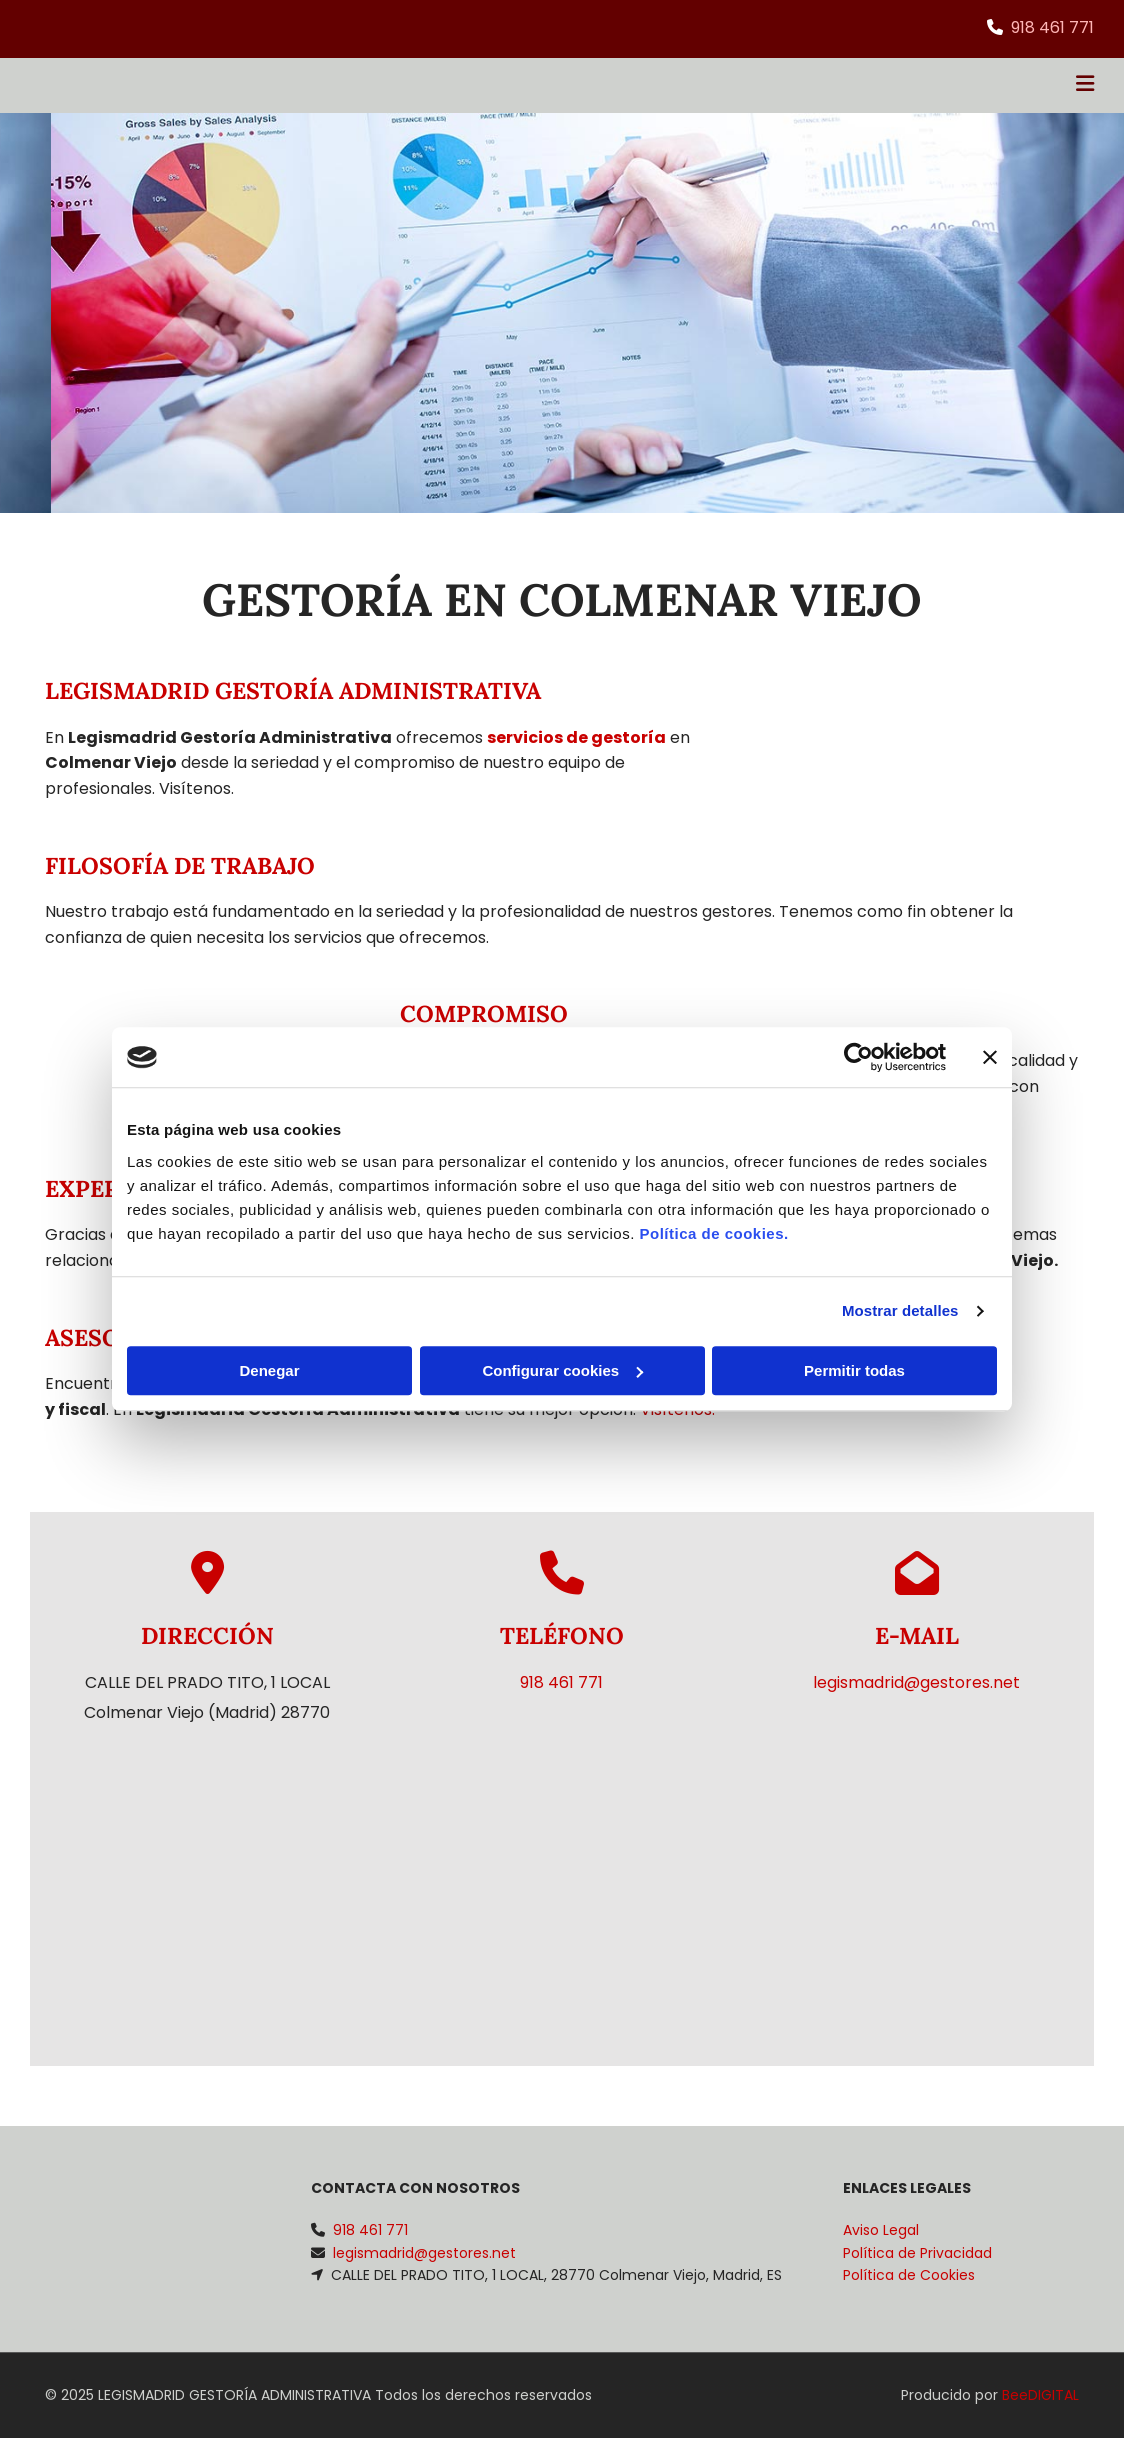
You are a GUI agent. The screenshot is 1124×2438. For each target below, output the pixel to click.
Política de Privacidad (917, 2253)
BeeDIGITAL (1040, 2395)
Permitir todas (854, 1370)
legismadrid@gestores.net (916, 1682)
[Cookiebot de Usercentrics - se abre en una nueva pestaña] (858, 1057)
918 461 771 (1052, 27)
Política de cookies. (713, 1233)
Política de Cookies (909, 2275)
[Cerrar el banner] (990, 1057)
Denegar (269, 1370)
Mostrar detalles (900, 1310)
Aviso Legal (881, 2230)
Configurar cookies (562, 1370)
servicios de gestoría (576, 737)
